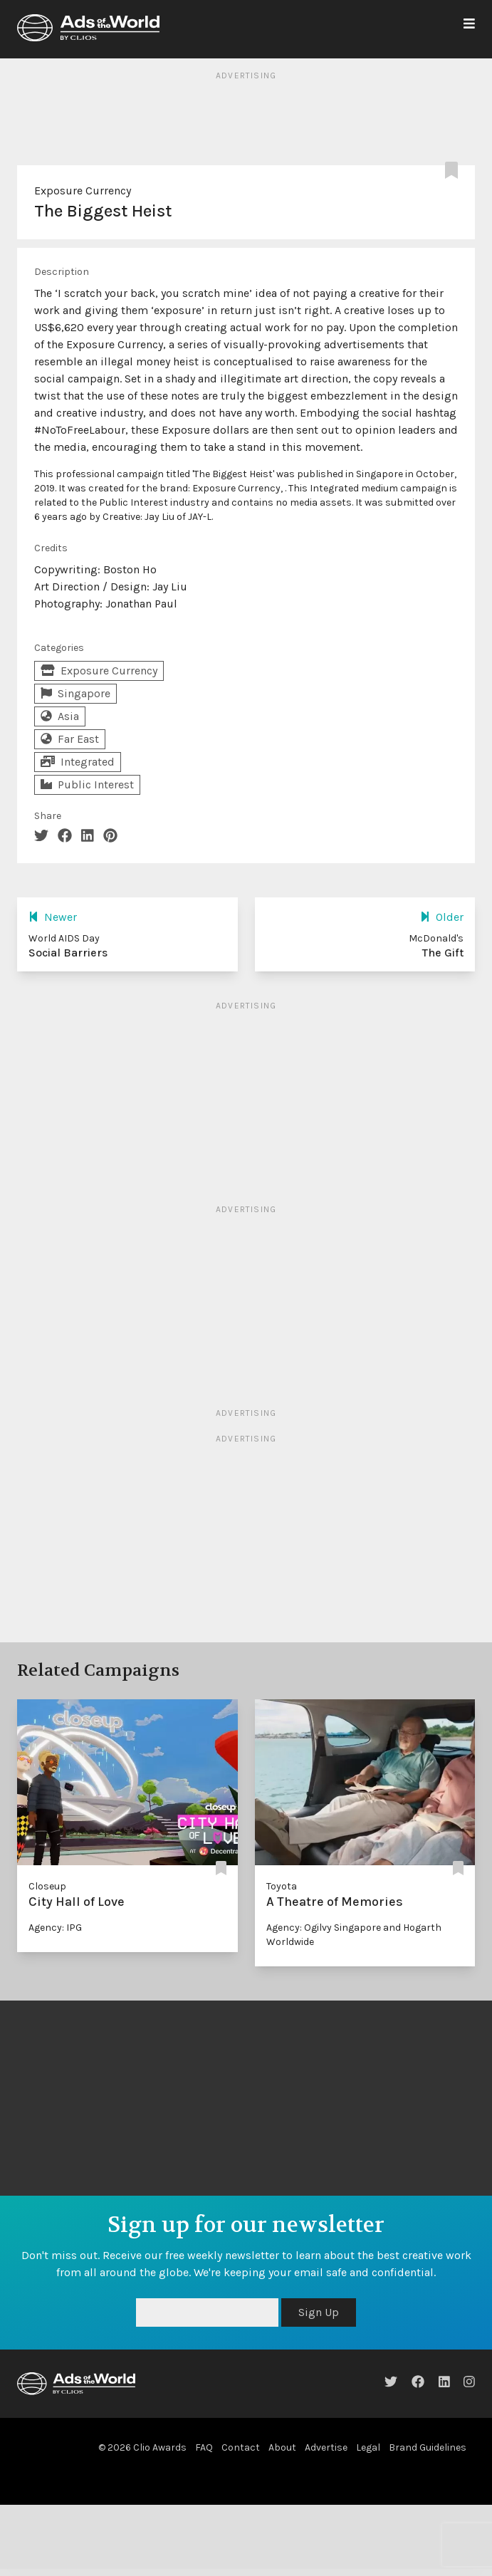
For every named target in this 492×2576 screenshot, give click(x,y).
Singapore (75, 693)
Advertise (326, 2447)
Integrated (78, 761)
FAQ (204, 2447)
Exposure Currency (82, 190)
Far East (70, 739)
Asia (60, 716)
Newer (52, 917)
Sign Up (318, 2312)
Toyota (281, 1886)
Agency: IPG (55, 1927)
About (282, 2447)
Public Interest (87, 784)
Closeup (47, 1886)
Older (442, 917)
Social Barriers (68, 952)
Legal (368, 2447)
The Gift (443, 952)
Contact (240, 2447)
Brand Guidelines (427, 2447)
